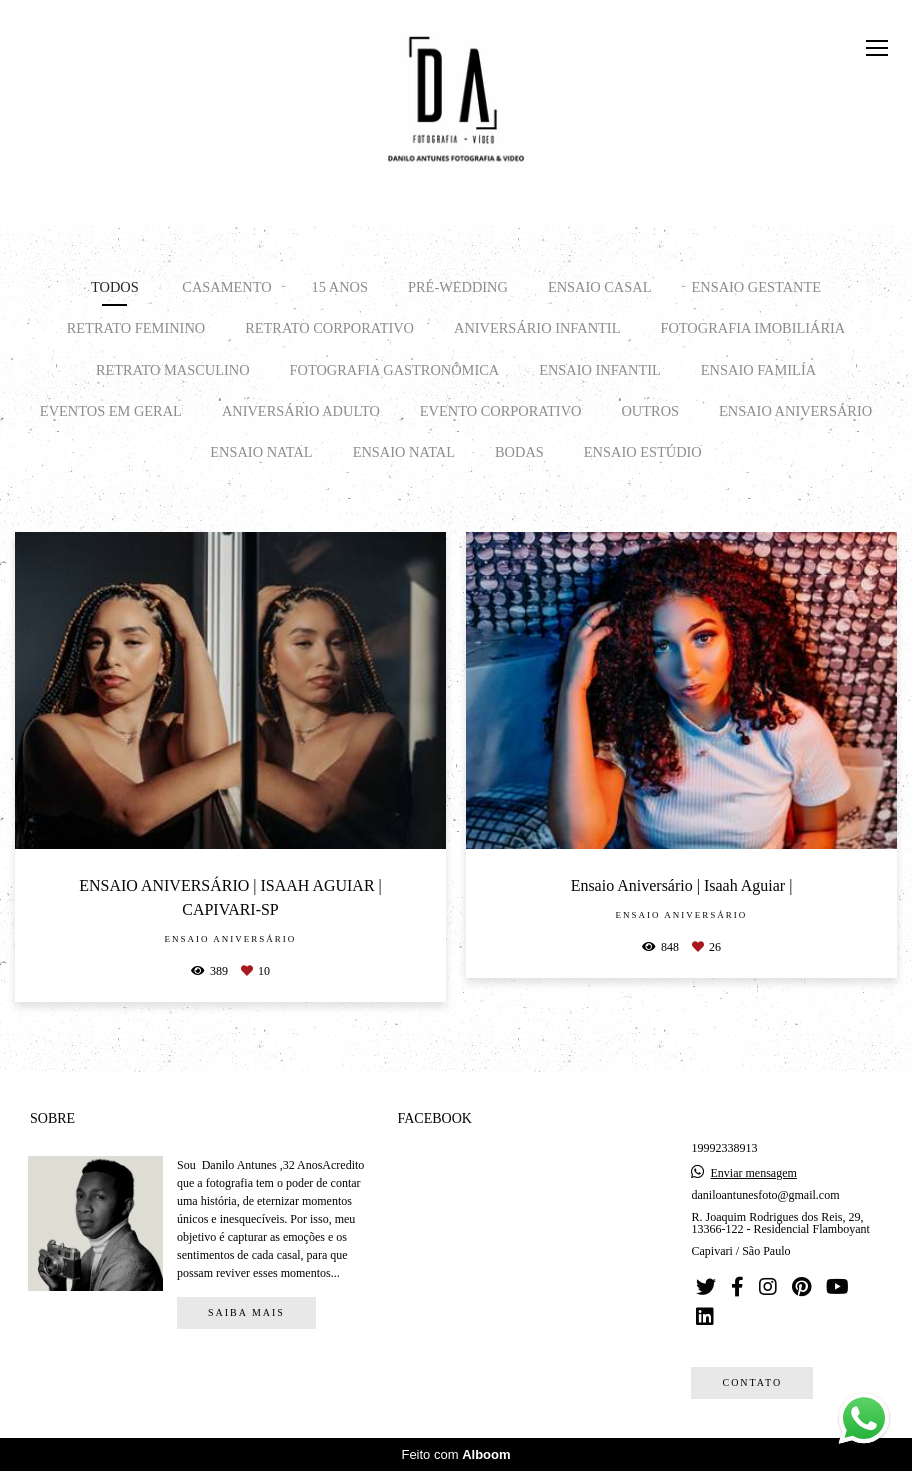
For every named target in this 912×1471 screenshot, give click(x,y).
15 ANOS (340, 287)
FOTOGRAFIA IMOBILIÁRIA (752, 328)
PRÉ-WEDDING (458, 287)
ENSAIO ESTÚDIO (643, 452)
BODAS (519, 452)
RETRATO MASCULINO (173, 370)
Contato (752, 1382)
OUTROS (650, 411)
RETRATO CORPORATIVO (329, 328)
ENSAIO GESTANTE (756, 287)
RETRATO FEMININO (136, 328)
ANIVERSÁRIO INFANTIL (537, 328)
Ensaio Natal (261, 452)
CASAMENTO (226, 287)
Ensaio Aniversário (795, 411)
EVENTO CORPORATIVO (501, 411)
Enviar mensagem (753, 1173)
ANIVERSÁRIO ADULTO (301, 411)
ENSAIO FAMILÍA (758, 370)
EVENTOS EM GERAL (111, 411)
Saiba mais (246, 1312)
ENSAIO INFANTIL (600, 370)
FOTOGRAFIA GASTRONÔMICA (395, 370)
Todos (115, 287)
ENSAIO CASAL (600, 287)
